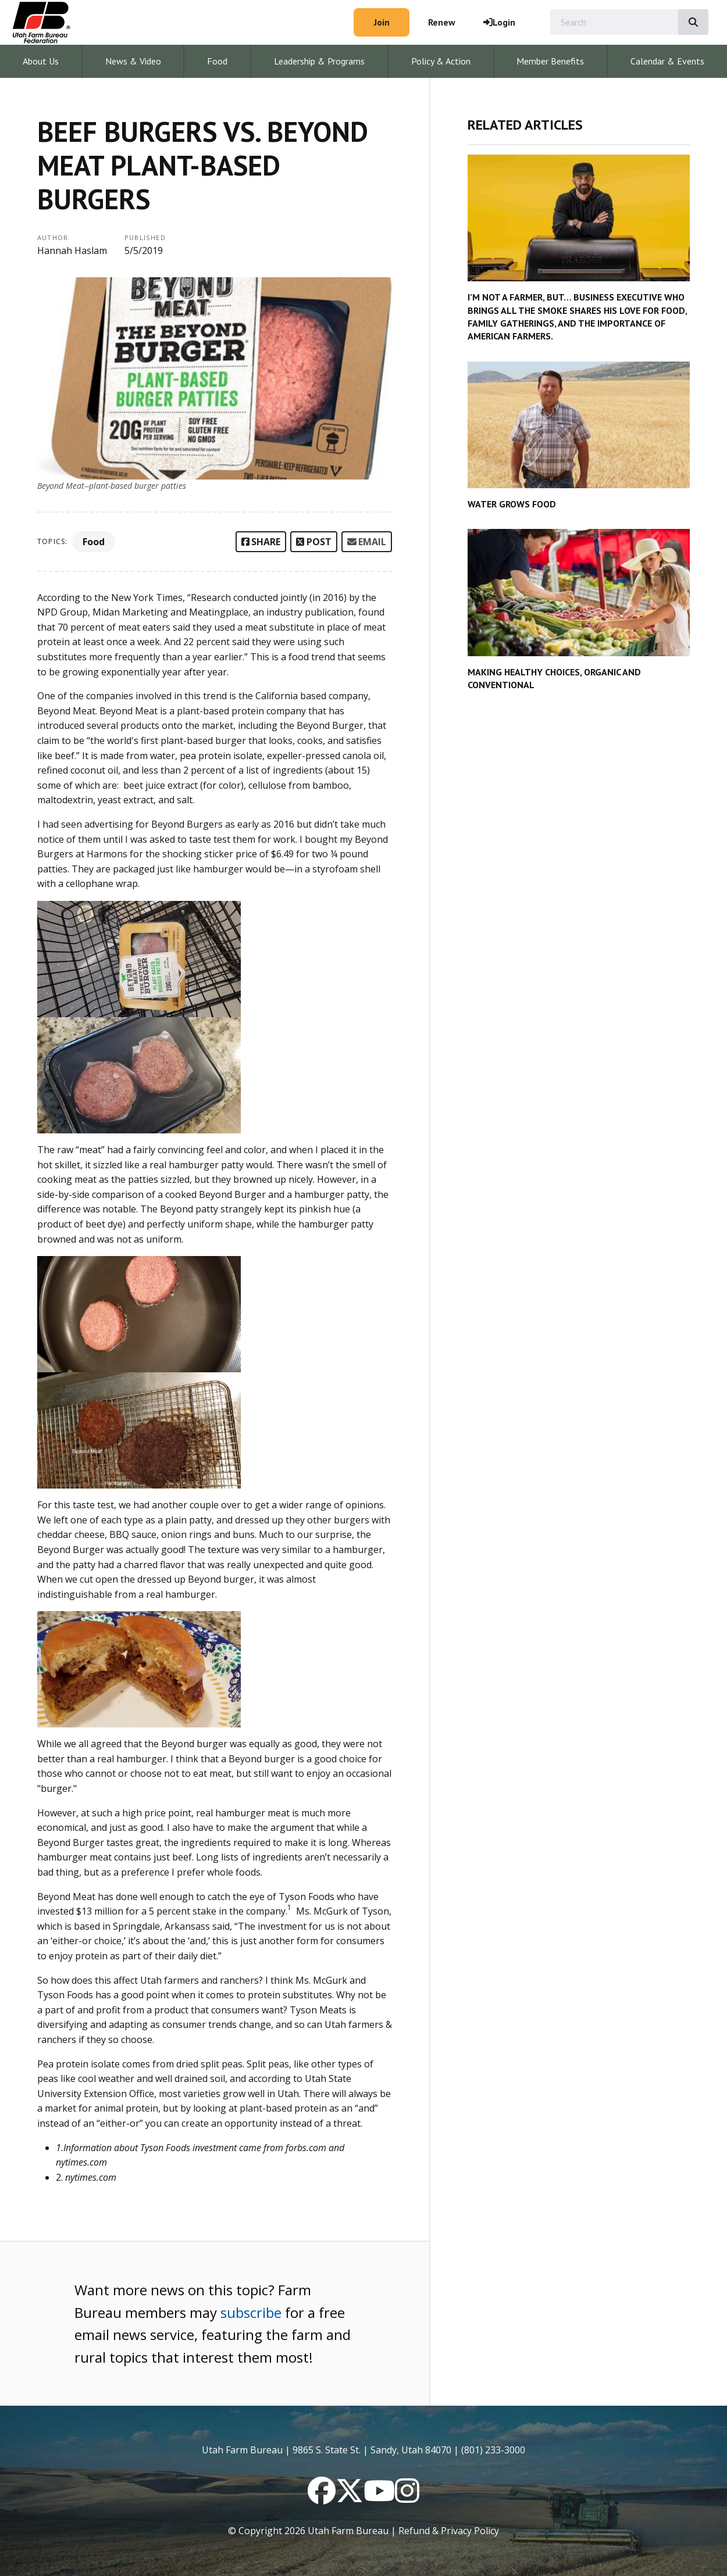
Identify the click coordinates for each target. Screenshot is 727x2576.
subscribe (250, 2312)
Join (382, 22)
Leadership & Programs (319, 61)
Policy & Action (441, 61)
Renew (441, 22)
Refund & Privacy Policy (448, 2530)
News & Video (133, 61)
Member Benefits (550, 61)
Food (217, 61)
